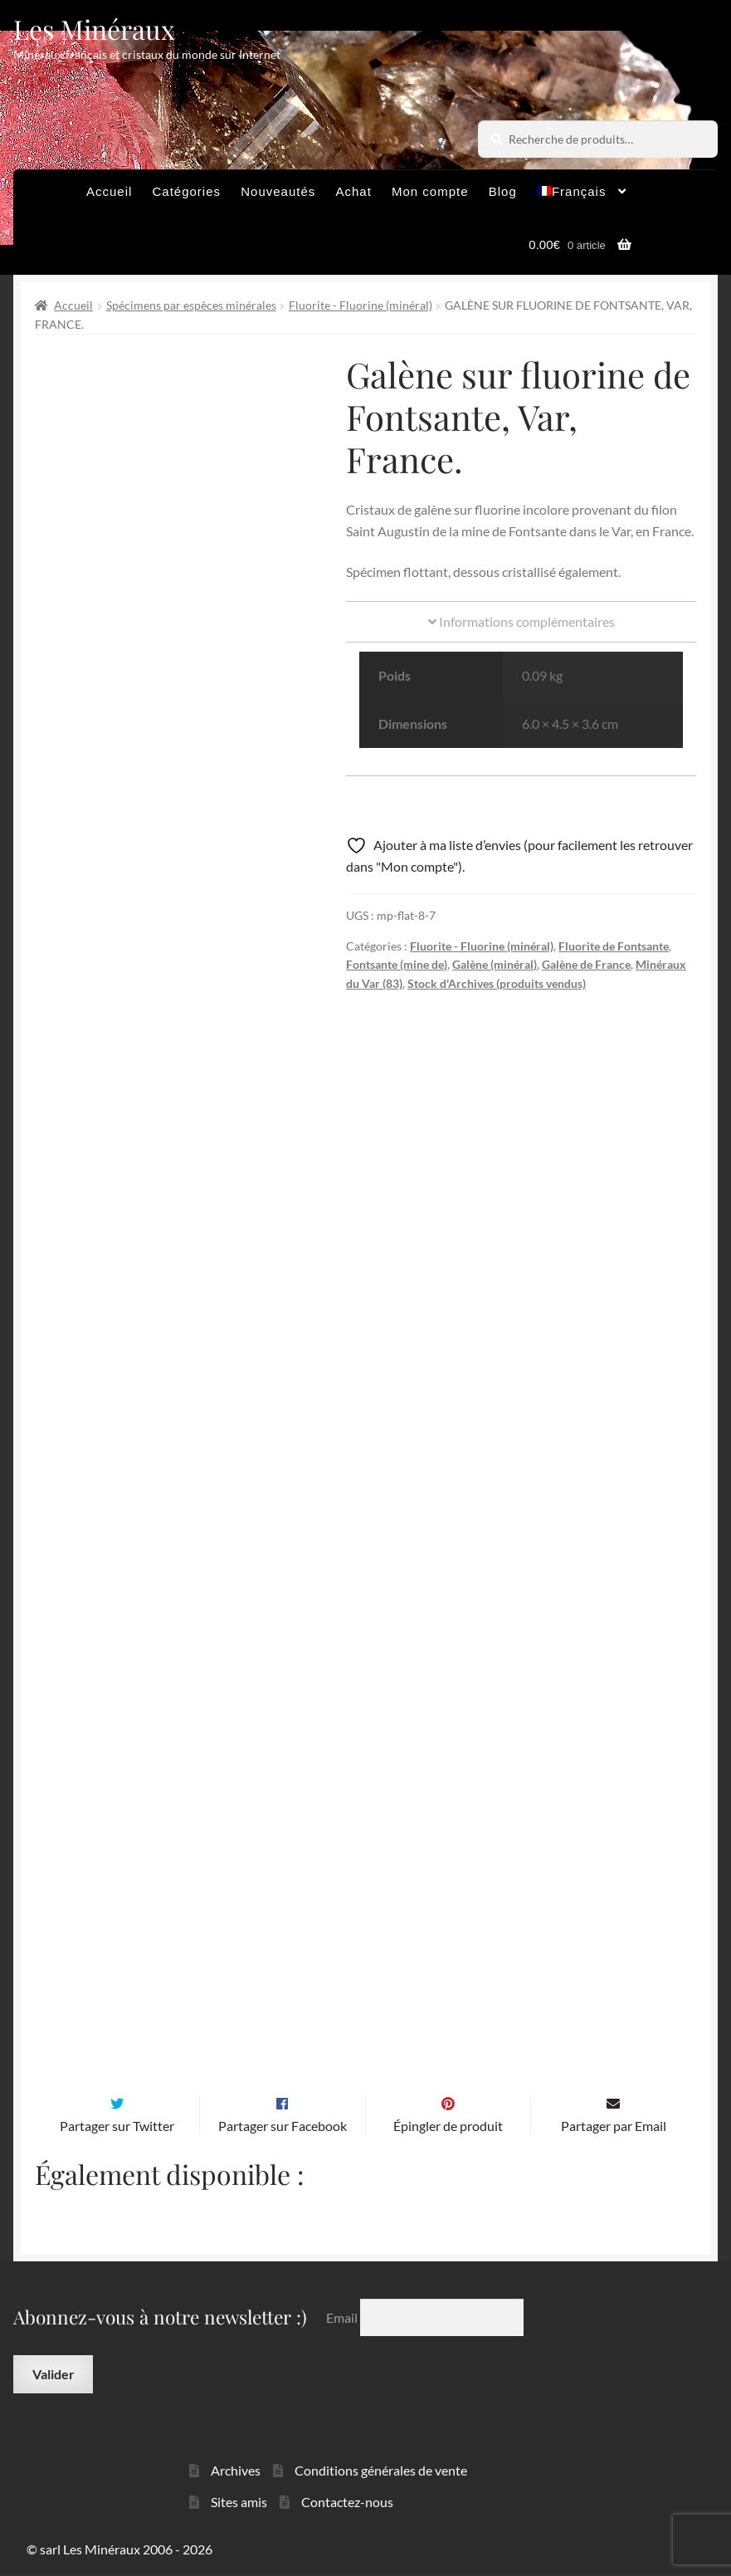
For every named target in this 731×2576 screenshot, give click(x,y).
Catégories (187, 191)
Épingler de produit (448, 2128)
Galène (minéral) (494, 964)
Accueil (109, 191)
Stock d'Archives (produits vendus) (496, 983)
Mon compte (430, 191)
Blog (503, 191)
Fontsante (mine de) (396, 964)
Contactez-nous (347, 2504)
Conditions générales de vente (381, 2473)
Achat (353, 191)
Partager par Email (613, 2128)
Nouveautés (278, 191)
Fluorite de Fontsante (613, 946)
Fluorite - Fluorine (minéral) (360, 305)
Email (343, 2320)
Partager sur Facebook (282, 2128)
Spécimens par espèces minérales (191, 305)
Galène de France (586, 964)
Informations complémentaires (521, 621)
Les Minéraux (94, 28)
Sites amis (239, 2504)
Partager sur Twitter (117, 2128)
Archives (236, 2473)
